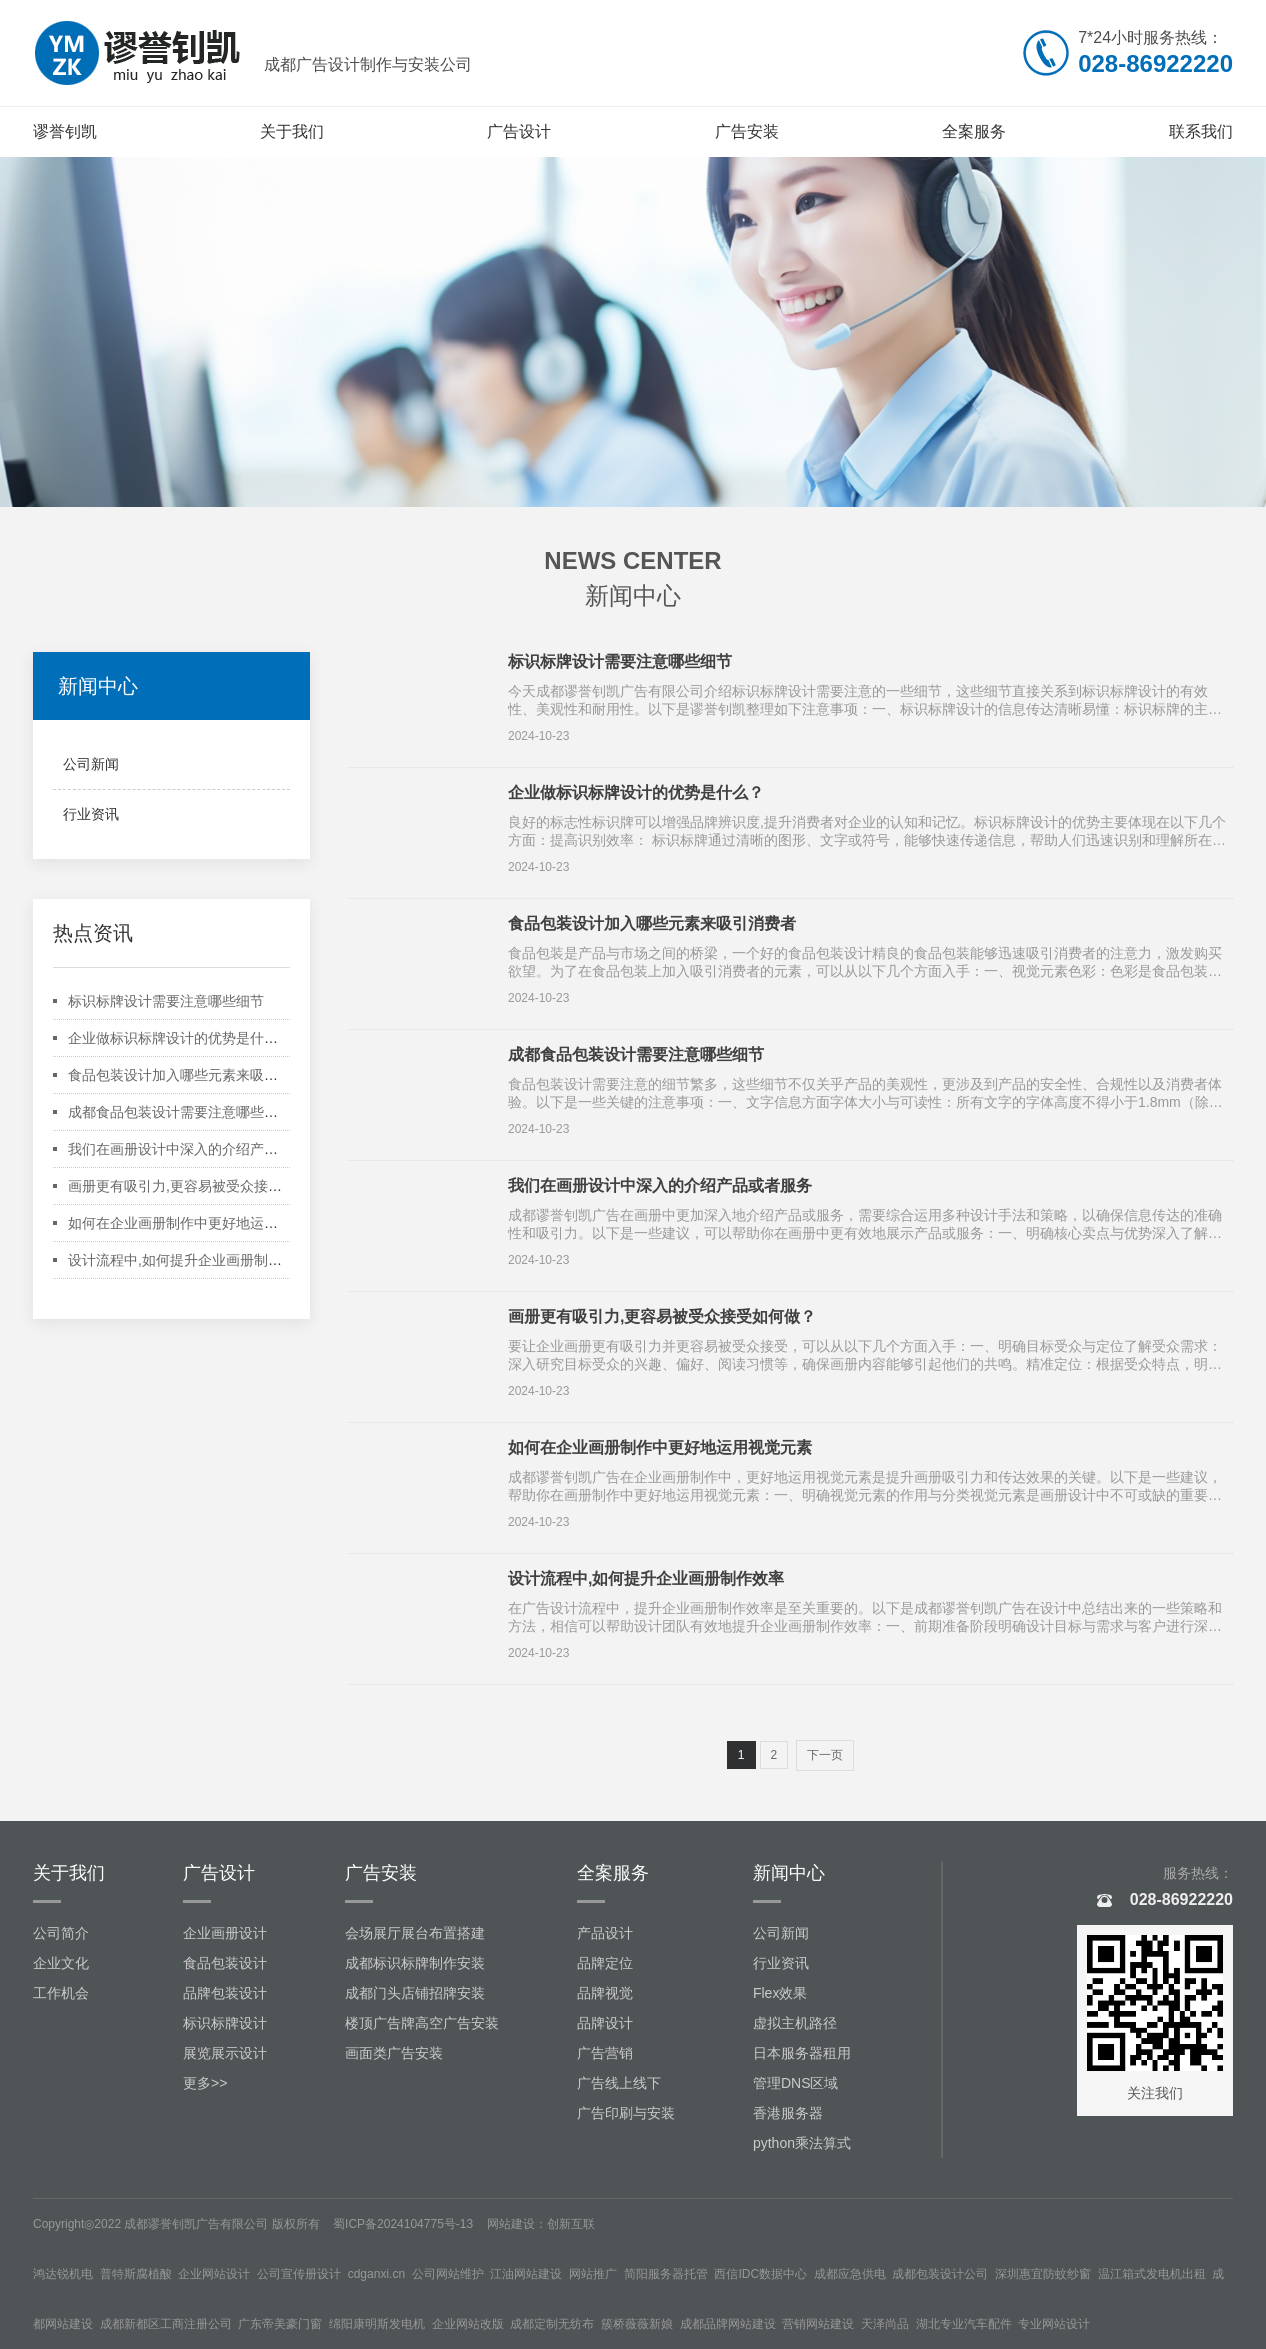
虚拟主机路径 (795, 2023)
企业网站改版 (468, 2324)
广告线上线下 (619, 2083)
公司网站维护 (448, 2274)
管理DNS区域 (796, 2083)
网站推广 (593, 2274)
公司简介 (61, 1933)
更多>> (205, 2083)
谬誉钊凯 (65, 131)
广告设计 (519, 131)
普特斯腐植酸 (136, 2274)
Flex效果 (780, 1993)
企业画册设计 (225, 1933)
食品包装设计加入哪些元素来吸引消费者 (194, 1075)
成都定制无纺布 (552, 2324)
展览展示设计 (225, 2053)
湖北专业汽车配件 (964, 2324)
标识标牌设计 (225, 2023)
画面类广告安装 (394, 2053)
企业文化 (61, 1963)
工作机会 (61, 1993)
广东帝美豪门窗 (280, 2324)
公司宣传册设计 (299, 2274)
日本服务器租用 (802, 2053)
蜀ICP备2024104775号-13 (403, 2224)
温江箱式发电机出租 (1152, 2274)
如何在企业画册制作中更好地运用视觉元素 (201, 1223)
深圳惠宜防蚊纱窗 (1043, 2274)
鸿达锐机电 (63, 2274)
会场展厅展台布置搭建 (415, 1933)
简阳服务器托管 (666, 2274)
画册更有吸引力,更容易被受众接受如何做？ (203, 1186)
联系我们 (1201, 131)
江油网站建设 (526, 2274)
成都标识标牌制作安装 (415, 1963)
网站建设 (511, 2224)
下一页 (825, 1755)
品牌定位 (605, 1963)
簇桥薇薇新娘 (637, 2324)
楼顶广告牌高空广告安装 (422, 2023)
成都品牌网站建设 (728, 2324)
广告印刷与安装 (626, 2113)
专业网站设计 (1054, 2324)
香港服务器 (788, 2113)
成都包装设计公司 (940, 2274)
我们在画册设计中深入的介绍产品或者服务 (201, 1149)
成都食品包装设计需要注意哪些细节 (180, 1112)
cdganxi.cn (376, 2274)
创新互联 (571, 2224)
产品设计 (605, 1933)
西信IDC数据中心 (760, 2274)
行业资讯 (91, 814)
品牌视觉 (605, 1993)
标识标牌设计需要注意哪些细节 (166, 1001)
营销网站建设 (818, 2324)
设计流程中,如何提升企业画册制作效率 (189, 1260)
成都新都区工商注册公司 (166, 2324)
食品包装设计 (225, 1963)
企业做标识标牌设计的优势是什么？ (180, 1038)
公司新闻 (91, 764)
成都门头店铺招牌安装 (415, 1993)
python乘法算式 (802, 2143)
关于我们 (292, 131)
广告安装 (747, 131)
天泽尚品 (885, 2324)
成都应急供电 (850, 2274)
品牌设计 (605, 2023)
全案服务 (974, 131)
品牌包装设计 (225, 1993)
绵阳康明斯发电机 (377, 2324)
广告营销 (605, 2053)
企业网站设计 (214, 2274)
